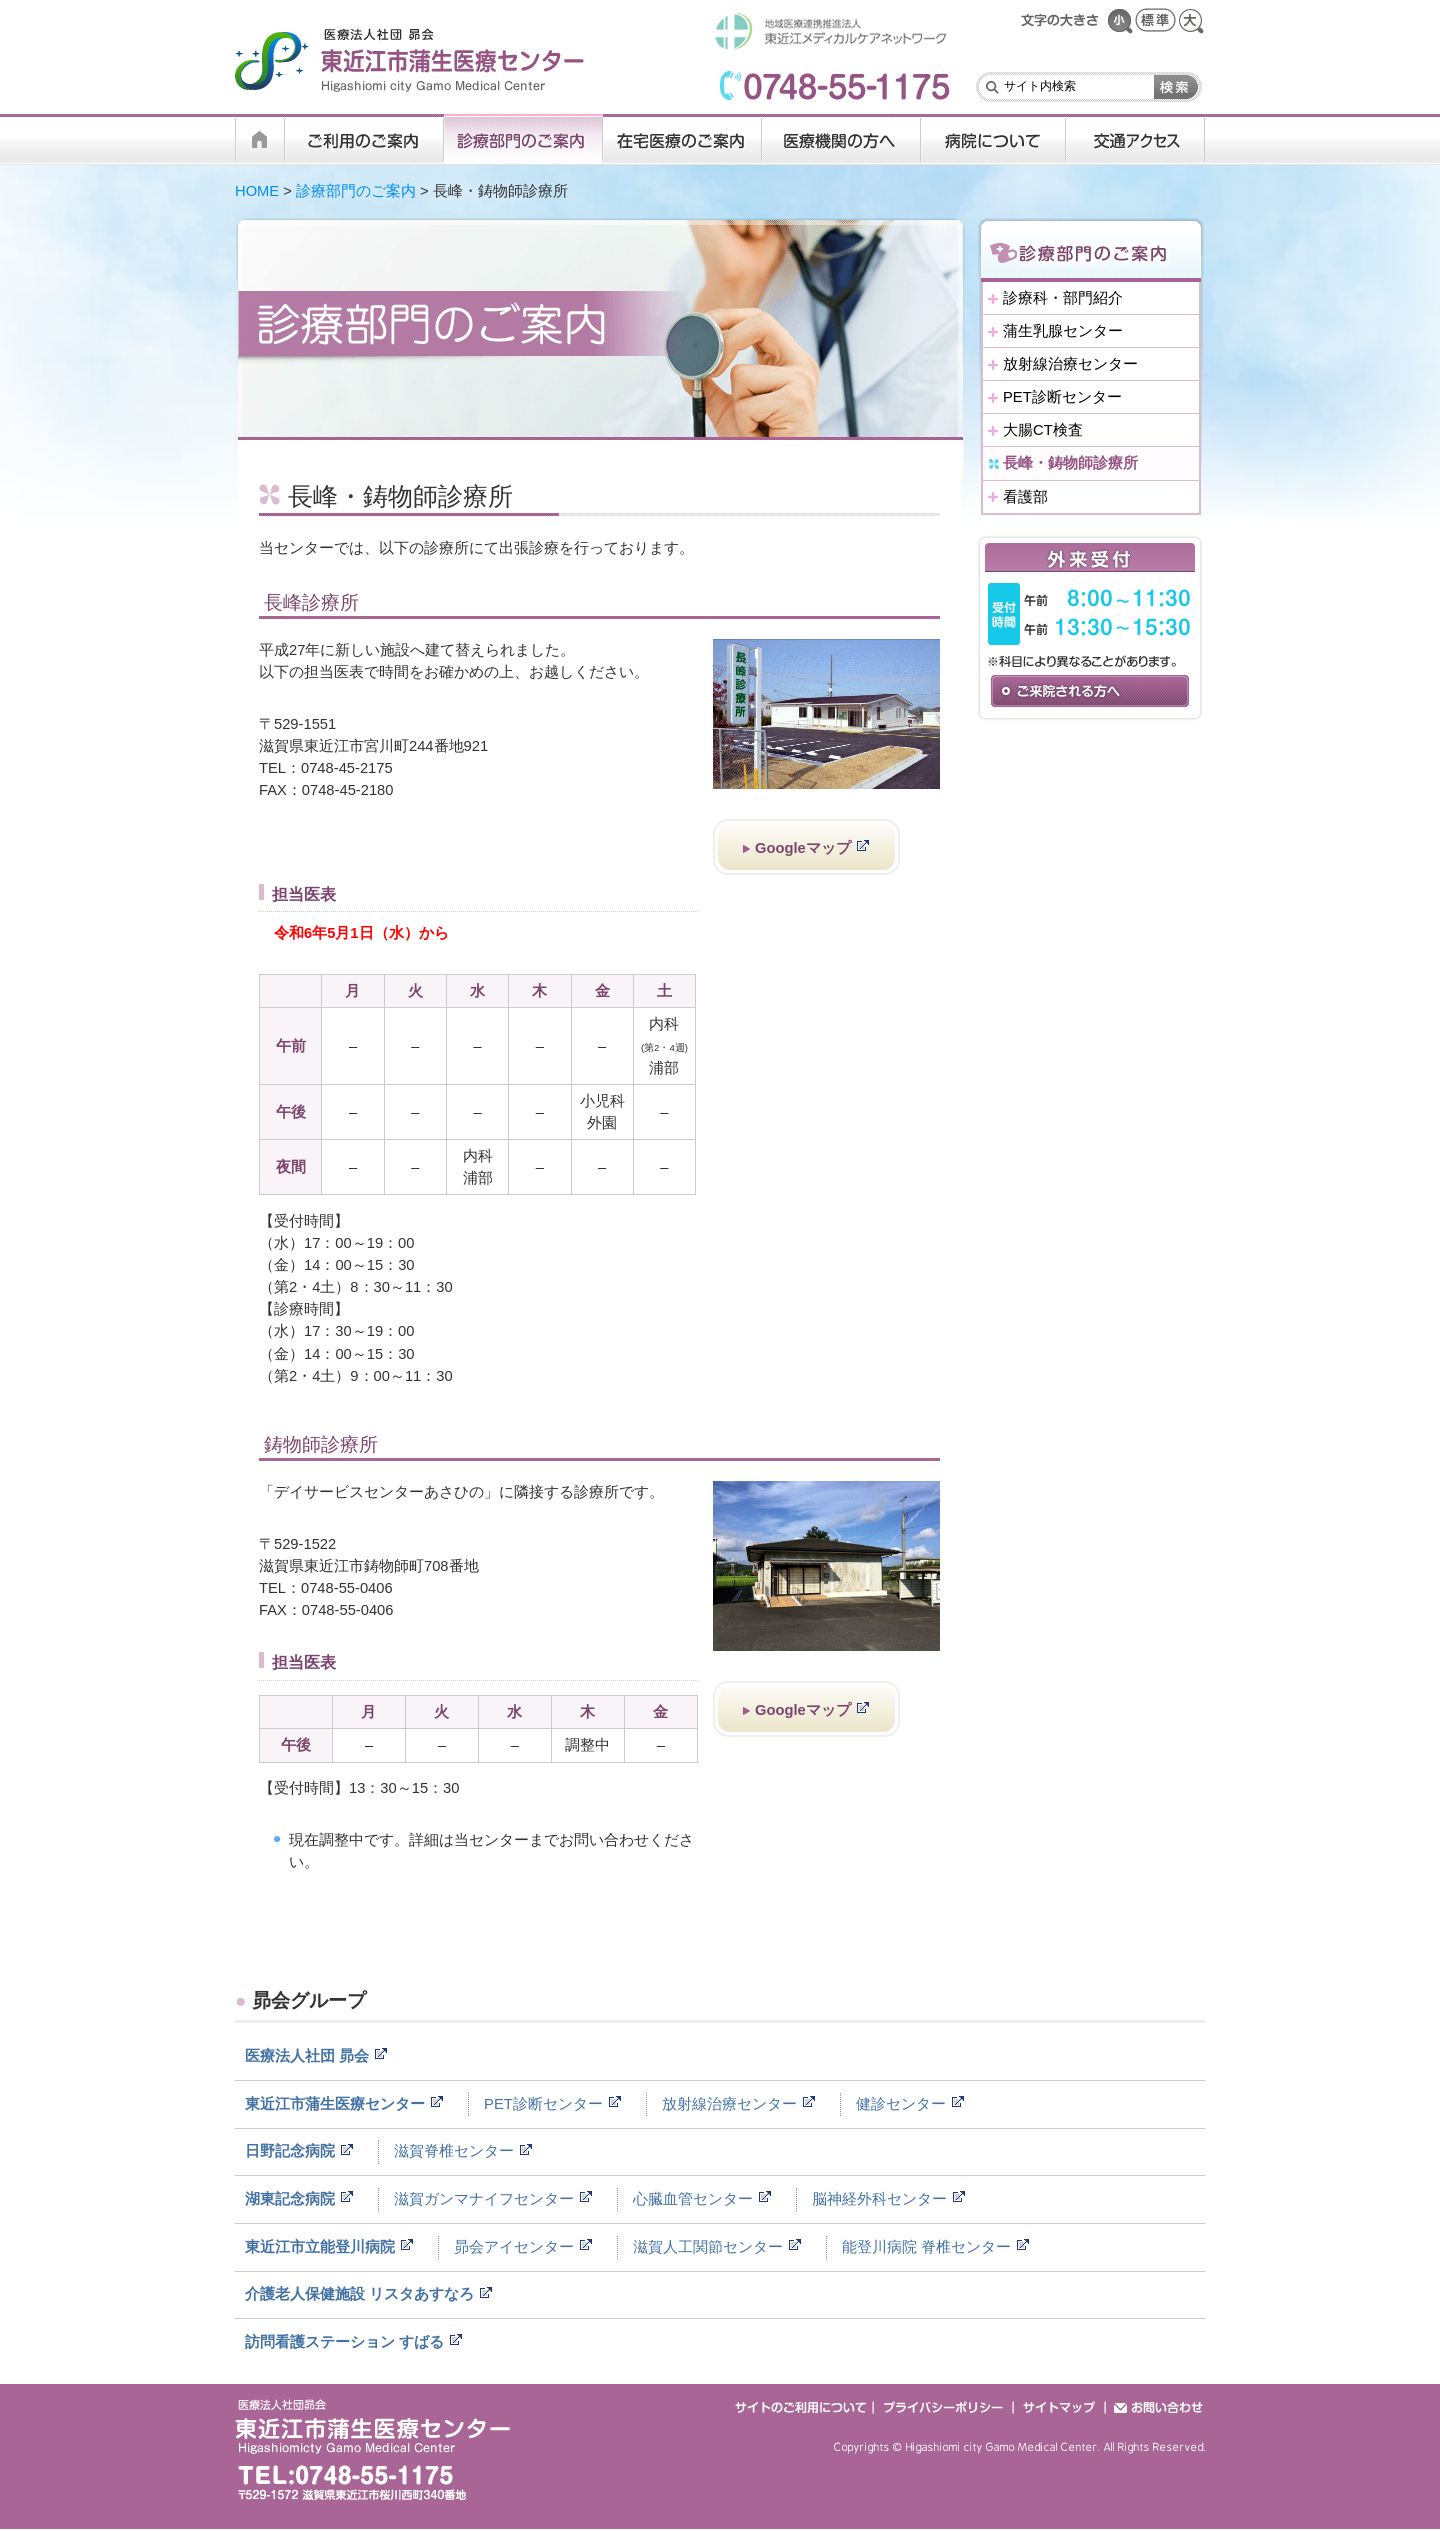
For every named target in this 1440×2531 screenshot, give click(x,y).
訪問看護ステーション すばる (344, 2342)
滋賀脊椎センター (454, 2151)
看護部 (1025, 497)
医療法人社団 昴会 (307, 2056)
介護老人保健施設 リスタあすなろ (359, 2294)
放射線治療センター (1070, 364)
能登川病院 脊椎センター (926, 2247)
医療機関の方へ (841, 139)
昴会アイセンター (514, 2247)
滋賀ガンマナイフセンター (484, 2199)
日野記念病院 (290, 2151)
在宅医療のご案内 (682, 139)
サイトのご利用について (803, 2406)
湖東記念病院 (290, 2199)
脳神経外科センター (879, 2199)
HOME (260, 139)
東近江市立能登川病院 (320, 2247)
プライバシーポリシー (944, 2406)
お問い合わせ (1155, 2406)
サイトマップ (1060, 2406)
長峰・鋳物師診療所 (1070, 463)
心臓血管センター (693, 2199)
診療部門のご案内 (356, 191)
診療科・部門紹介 (1063, 298)
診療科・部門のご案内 (523, 139)
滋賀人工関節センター (708, 2247)
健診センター (901, 2104)
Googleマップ (803, 848)
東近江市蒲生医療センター (335, 2104)
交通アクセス (1135, 139)
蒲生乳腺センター (1063, 331)
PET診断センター (1062, 397)
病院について (993, 139)
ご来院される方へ (1090, 691)
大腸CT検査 (1043, 430)
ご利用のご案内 (364, 139)
